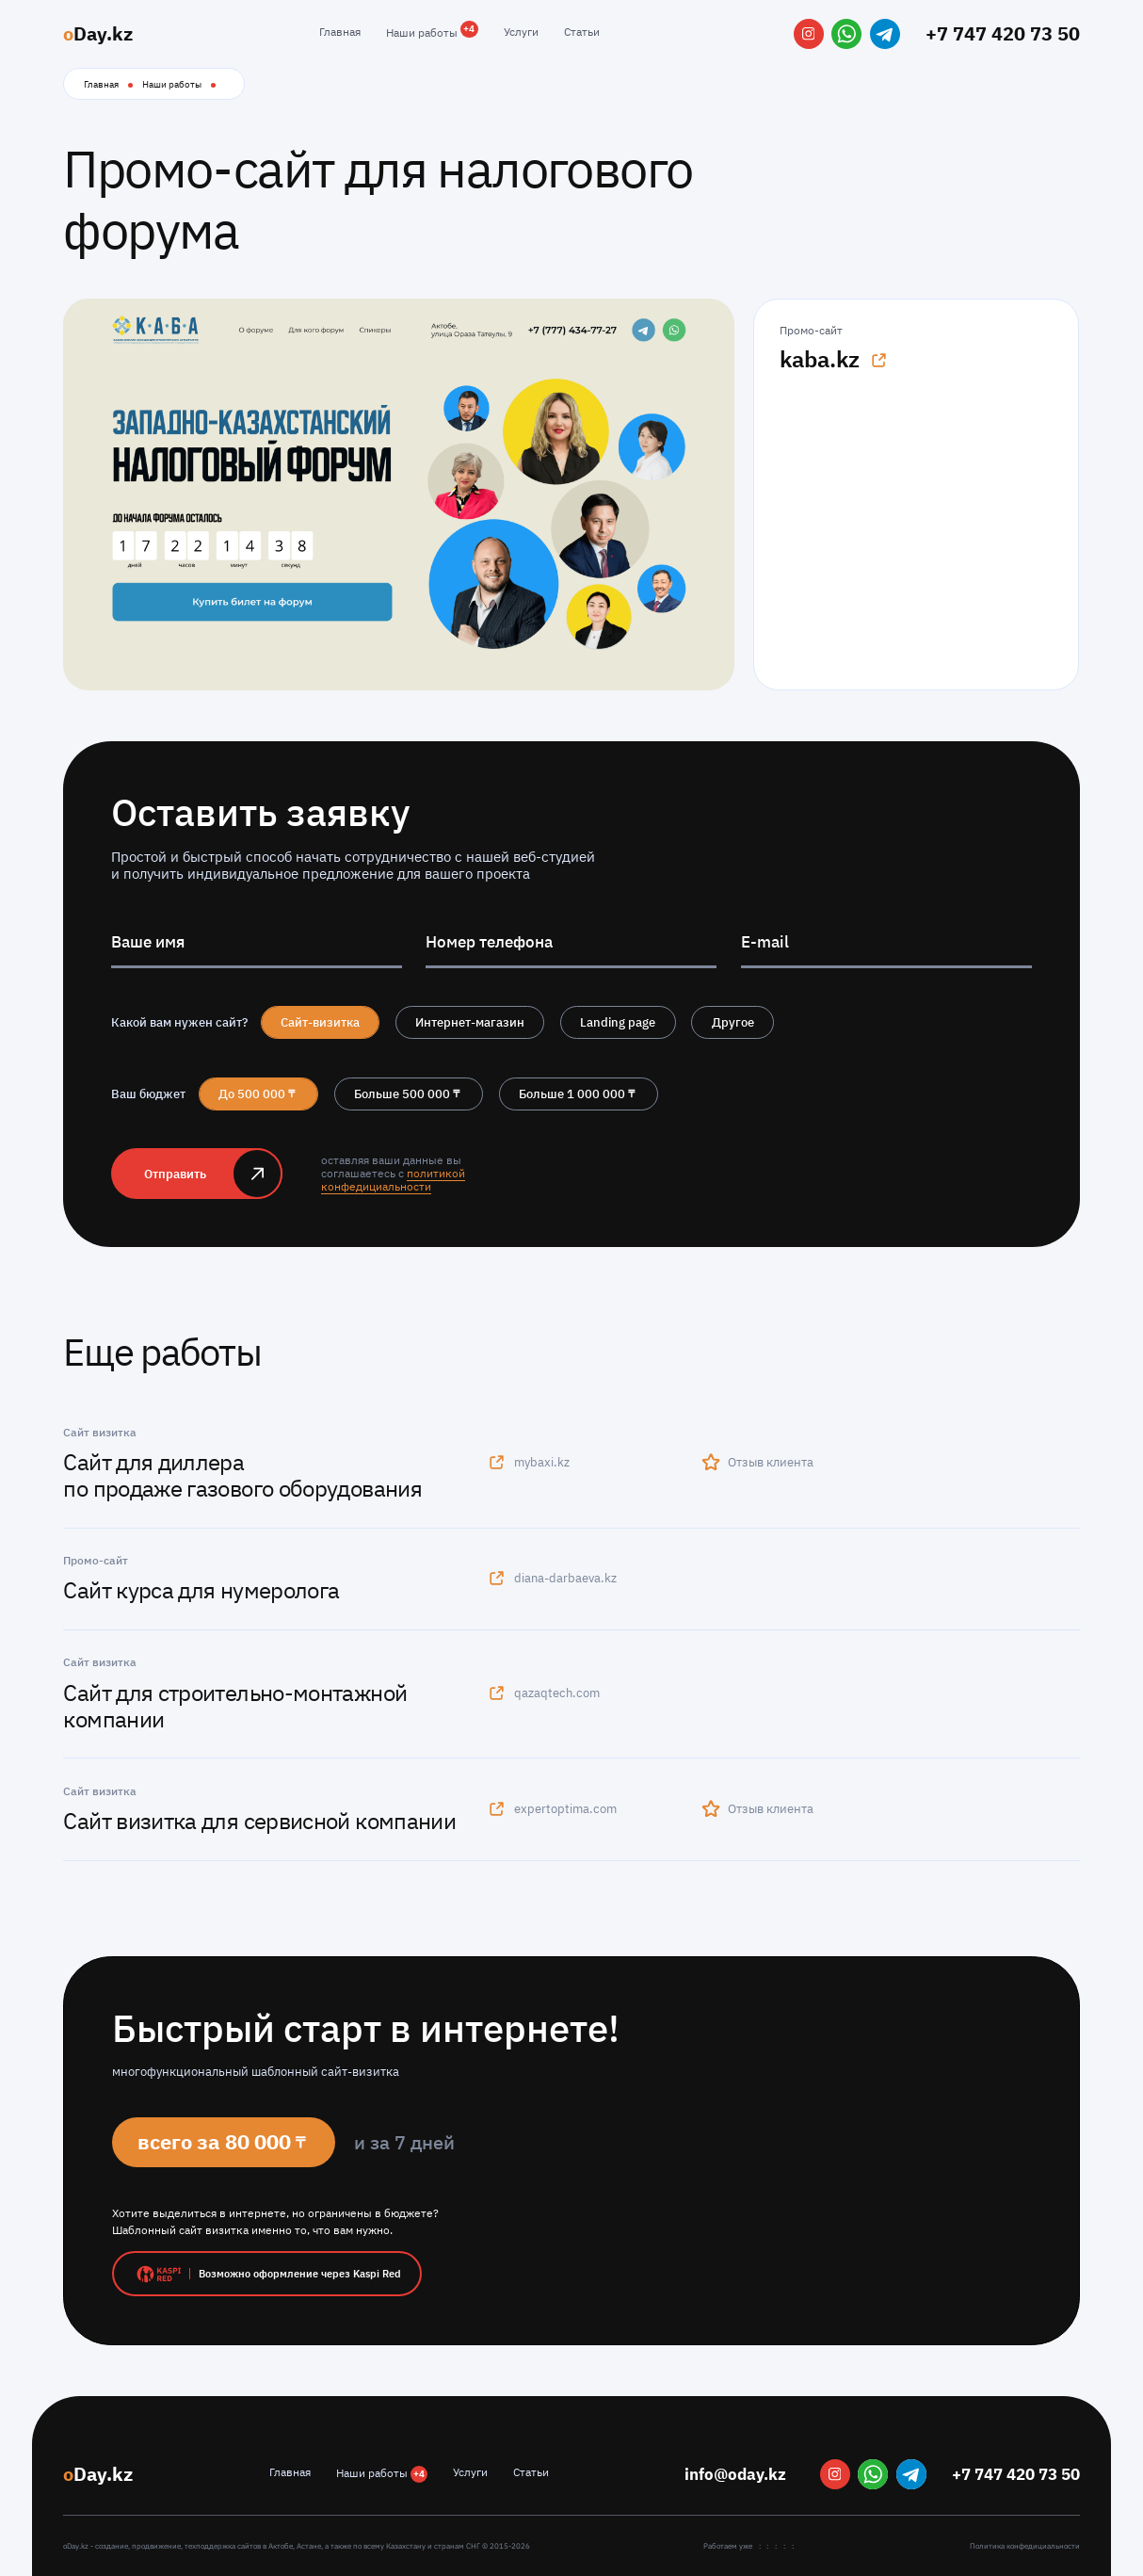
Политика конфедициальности (1025, 2546)
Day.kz (98, 33)
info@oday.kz (735, 2474)
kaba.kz (834, 359)
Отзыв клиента (757, 1461)
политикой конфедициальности (393, 1179)
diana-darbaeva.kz (552, 1577)
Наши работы (432, 32)
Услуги (521, 31)
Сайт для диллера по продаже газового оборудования (242, 1475)
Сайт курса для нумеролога (201, 1590)
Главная (340, 31)
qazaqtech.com (543, 1692)
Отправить (175, 1173)
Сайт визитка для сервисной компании (259, 1820)
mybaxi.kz (528, 1461)
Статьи (582, 31)
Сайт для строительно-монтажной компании (235, 1705)
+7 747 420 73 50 (1003, 33)
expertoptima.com (552, 1808)
